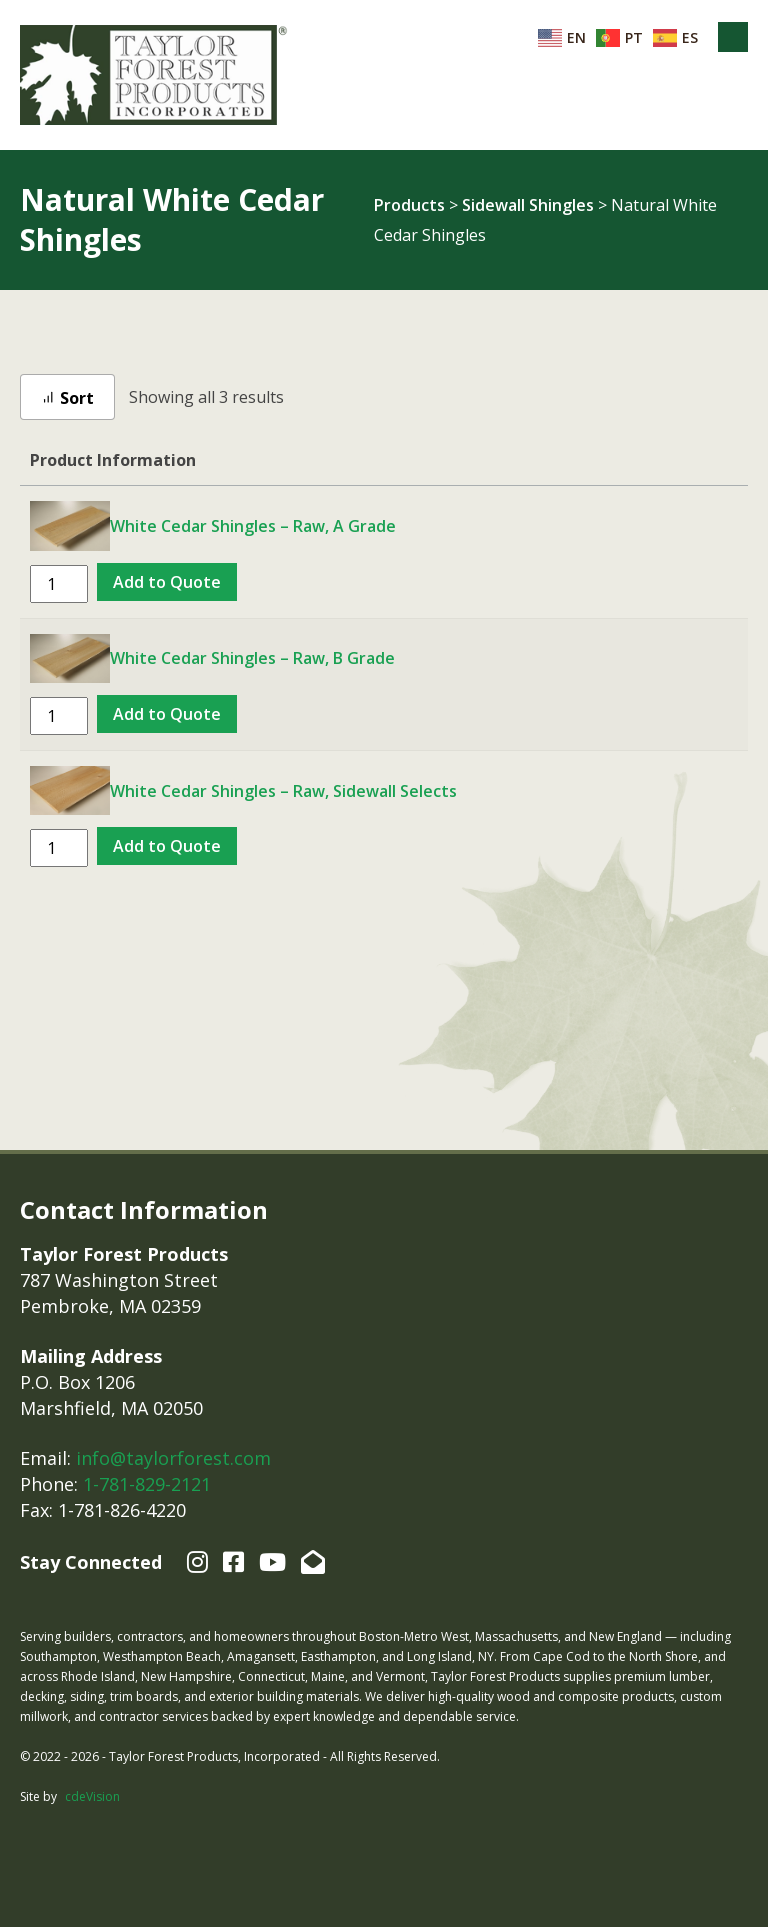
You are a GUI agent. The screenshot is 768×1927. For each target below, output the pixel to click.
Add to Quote (167, 582)
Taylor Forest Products (154, 75)
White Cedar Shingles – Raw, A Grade (253, 526)
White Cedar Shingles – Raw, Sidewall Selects (283, 791)
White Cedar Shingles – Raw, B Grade (252, 658)
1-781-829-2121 (147, 1484)
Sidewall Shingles (528, 205)
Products (409, 205)
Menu (733, 37)
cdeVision (92, 1796)
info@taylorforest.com (173, 1458)
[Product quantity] (59, 584)
